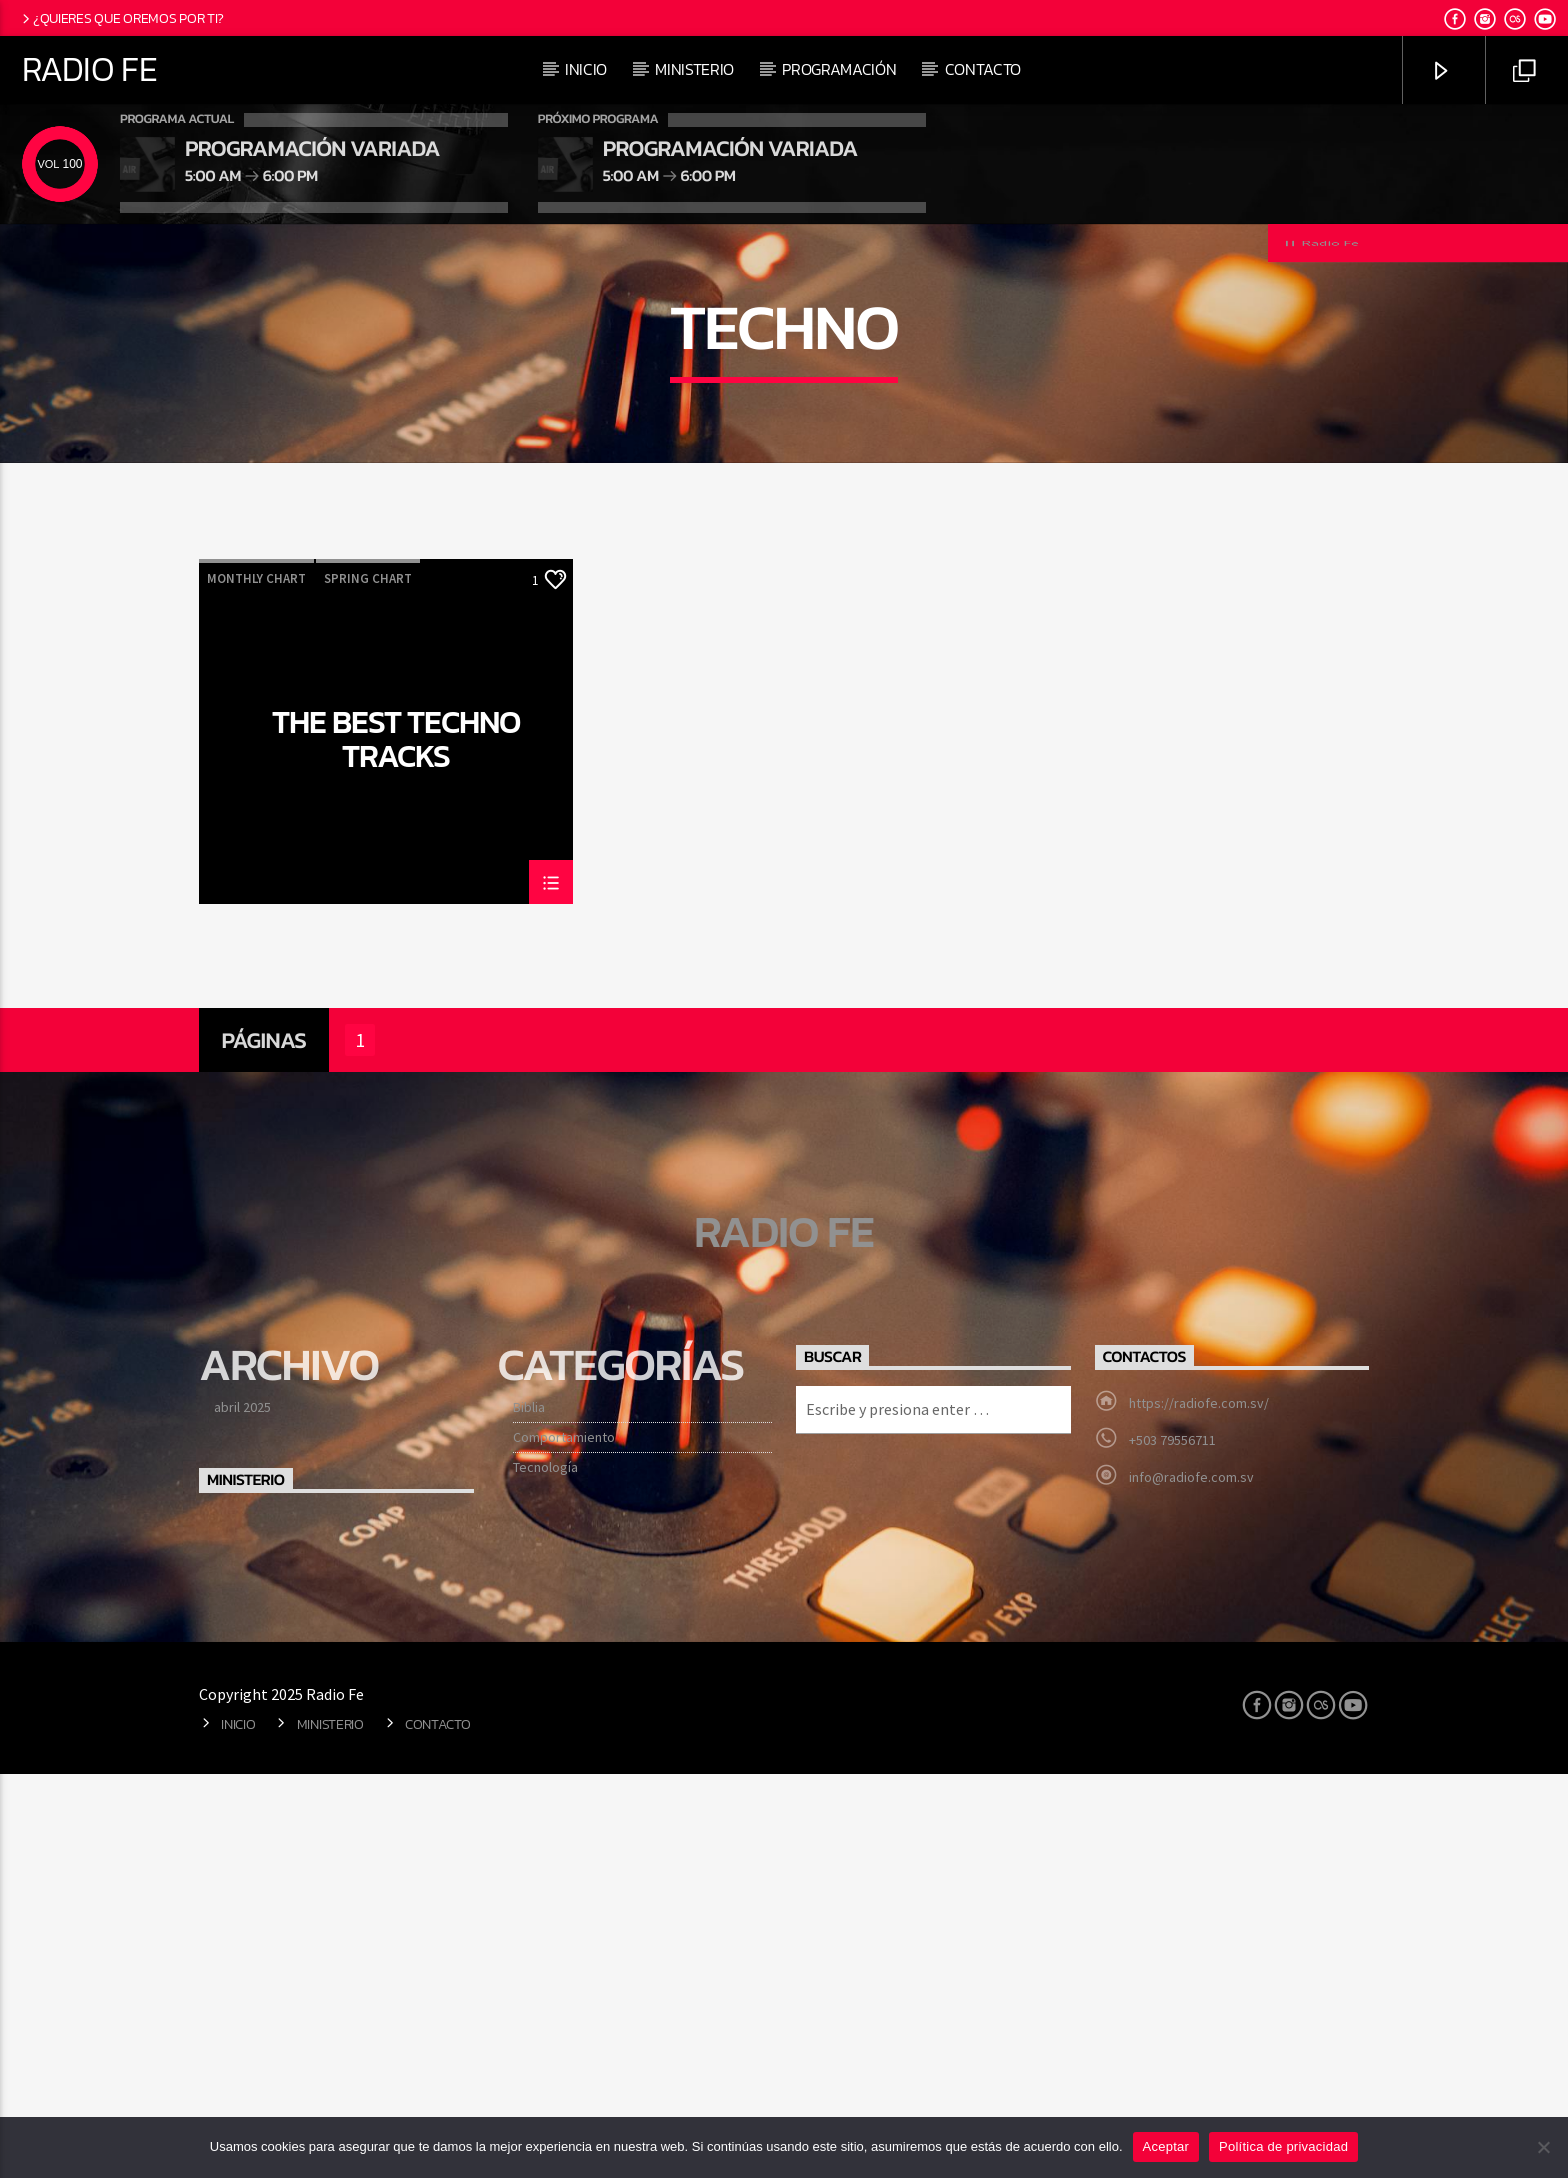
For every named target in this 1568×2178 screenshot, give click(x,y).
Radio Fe (89, 69)
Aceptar (1166, 2146)
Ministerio (694, 69)
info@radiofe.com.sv (1191, 1881)
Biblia (529, 1811)
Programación (839, 69)
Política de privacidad (1283, 2146)
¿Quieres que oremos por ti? (121, 18)
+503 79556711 (1172, 1844)
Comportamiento (564, 1841)
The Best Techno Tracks (396, 1142)
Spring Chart (368, 982)
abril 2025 (242, 1811)
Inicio (586, 69)
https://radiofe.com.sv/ (1199, 1807)
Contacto (983, 69)
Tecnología (545, 1871)
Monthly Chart (256, 982)
